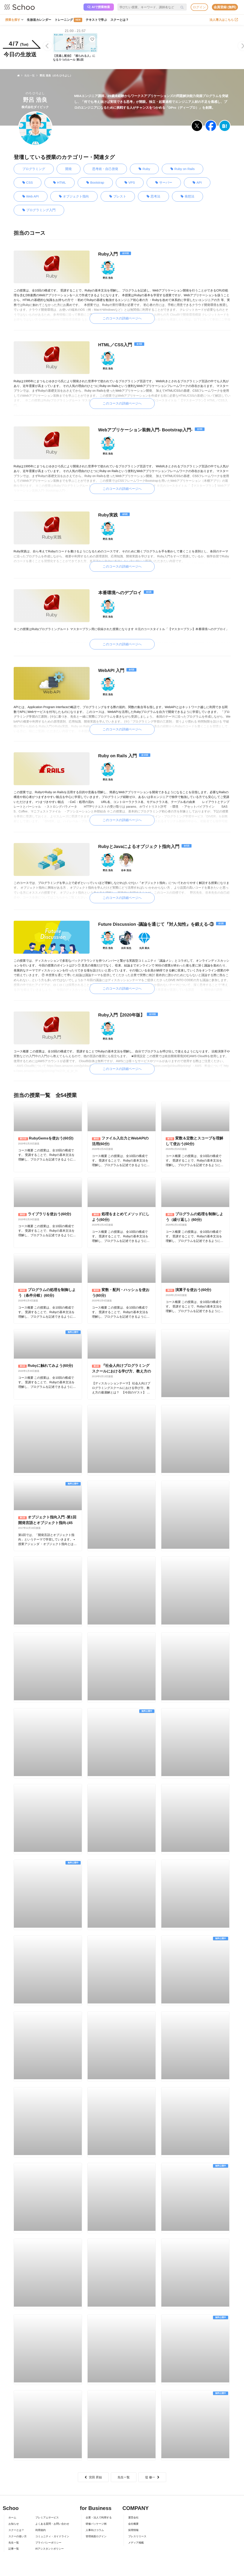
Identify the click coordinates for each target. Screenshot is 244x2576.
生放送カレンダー (39, 19)
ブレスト (117, 196)
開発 (68, 169)
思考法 (153, 196)
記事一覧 (13, 2534)
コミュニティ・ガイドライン (52, 2522)
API (197, 182)
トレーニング (68, 20)
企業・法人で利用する (99, 2503)
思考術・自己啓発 (105, 169)
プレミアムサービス (47, 2503)
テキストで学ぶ (96, 19)
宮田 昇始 (93, 2463)
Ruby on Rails (182, 169)
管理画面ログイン (96, 2522)
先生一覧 (124, 2463)
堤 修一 (152, 2463)
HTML (59, 182)
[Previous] (47, 46)
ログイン (199, 7)
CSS (27, 182)
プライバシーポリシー (48, 2528)
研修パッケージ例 (96, 2509)
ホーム (12, 2503)
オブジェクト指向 (74, 196)
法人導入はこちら (224, 19)
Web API (30, 196)
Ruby (144, 169)
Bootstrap (95, 182)
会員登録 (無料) (225, 7)
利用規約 (40, 2516)
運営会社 (133, 2503)
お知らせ (13, 2509)
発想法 (187, 196)
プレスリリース (137, 2522)
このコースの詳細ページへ (122, 318)
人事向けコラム (95, 2516)
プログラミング (33, 169)
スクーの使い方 (17, 2522)
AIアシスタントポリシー (49, 2534)
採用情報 (133, 2516)
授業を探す (14, 19)
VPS (129, 182)
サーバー (163, 182)
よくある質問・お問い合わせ (52, 2509)
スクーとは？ (119, 19)
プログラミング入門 (39, 210)
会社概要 (133, 2509)
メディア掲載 (136, 2528)
